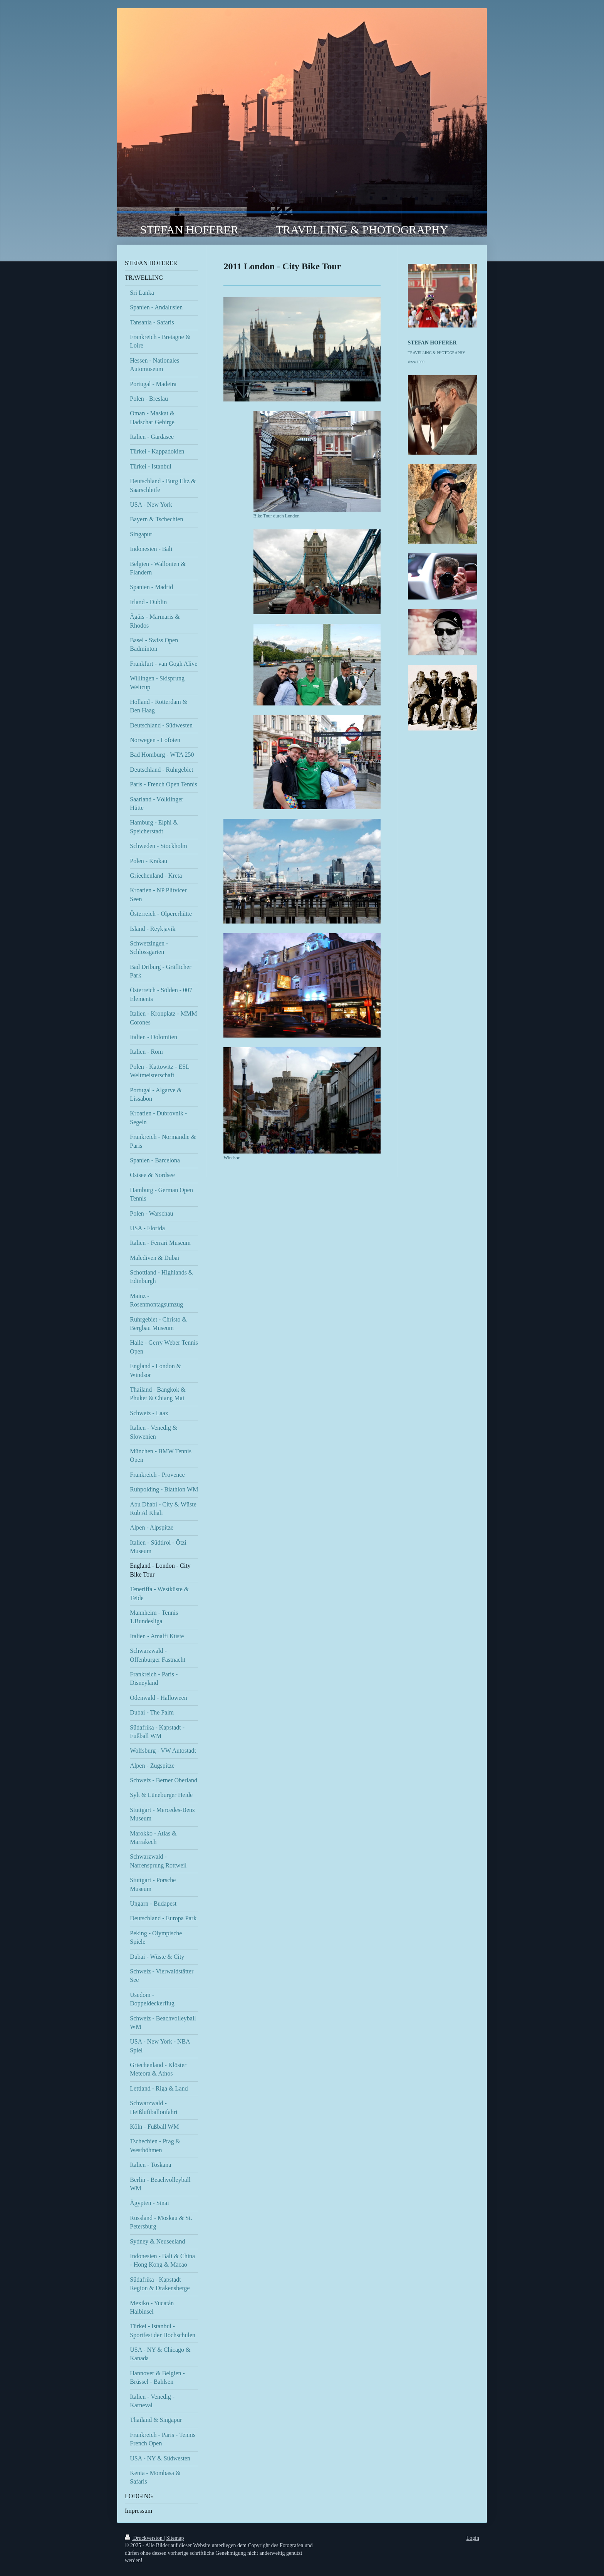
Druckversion (144, 2538)
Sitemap (175, 2538)
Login (472, 2538)
